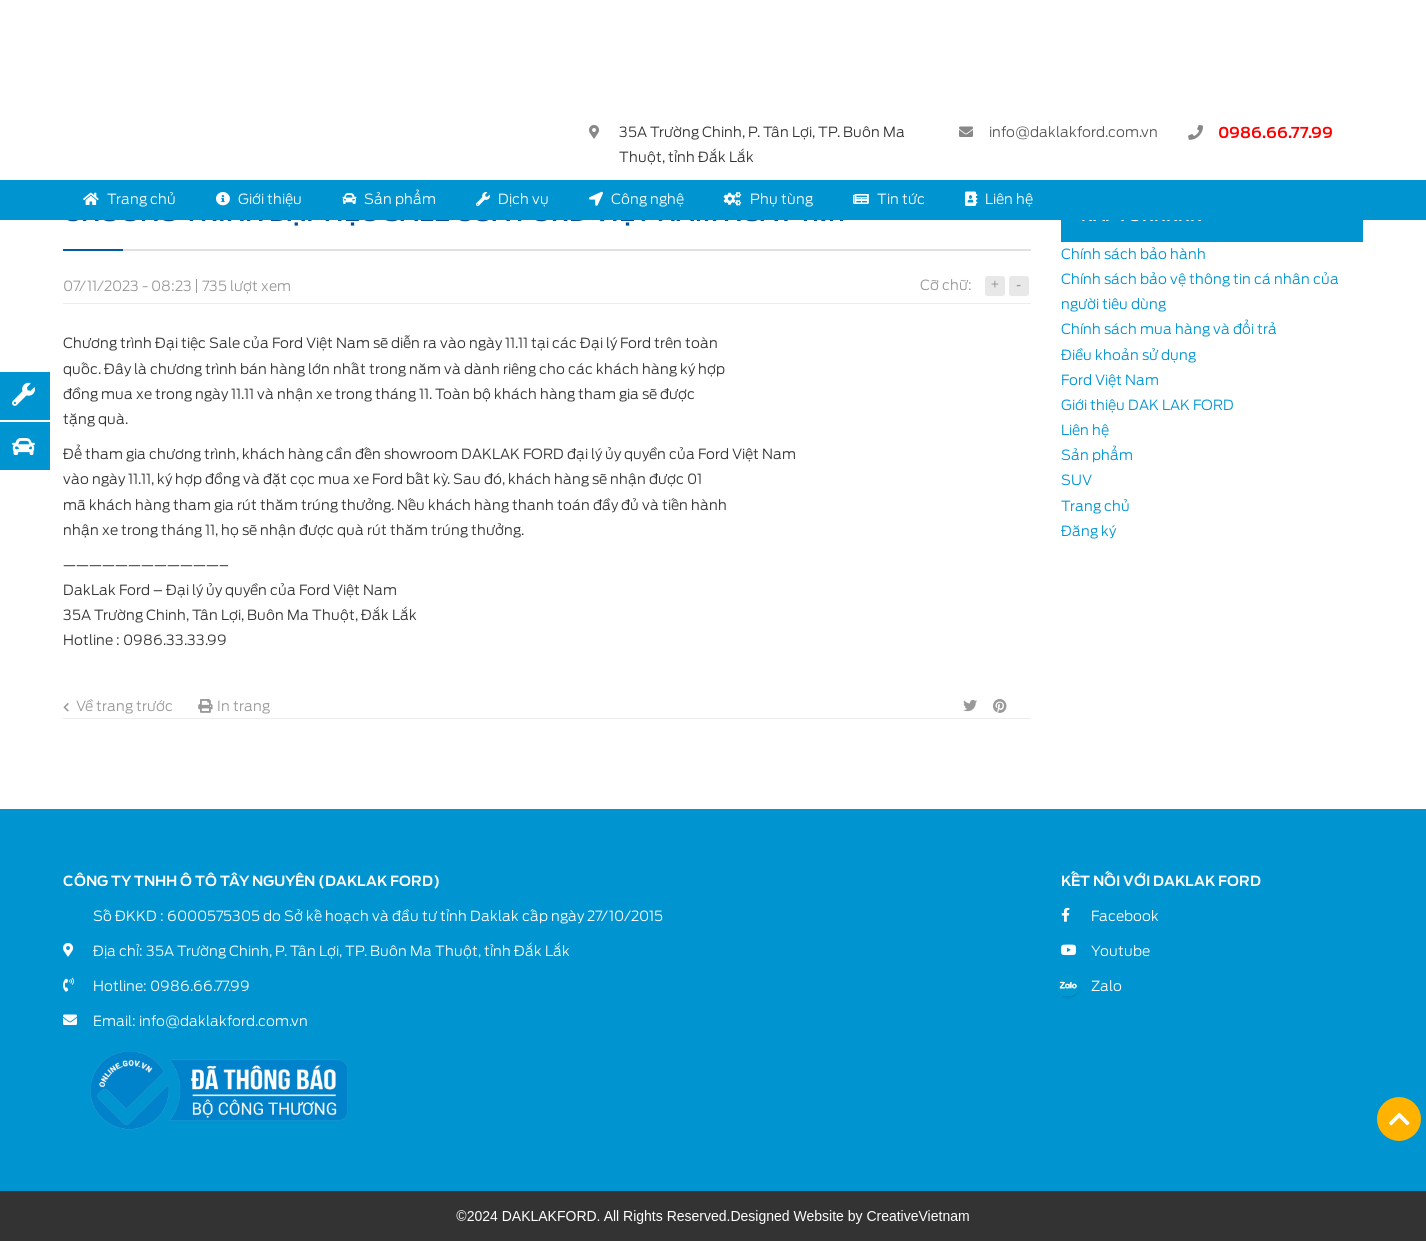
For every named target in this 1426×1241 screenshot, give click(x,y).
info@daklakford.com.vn (1073, 132)
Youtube (1120, 951)
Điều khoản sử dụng (1128, 355)
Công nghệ (636, 199)
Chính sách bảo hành (1133, 254)
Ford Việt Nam (1110, 380)
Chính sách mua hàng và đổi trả (1169, 329)
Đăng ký (1088, 531)
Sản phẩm (389, 199)
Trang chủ (129, 199)
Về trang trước (118, 706)
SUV (1076, 480)
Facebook (1125, 916)
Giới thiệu (259, 199)
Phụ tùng (768, 199)
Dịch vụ (512, 199)
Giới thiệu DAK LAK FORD (1147, 405)
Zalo (1106, 986)
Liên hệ (999, 199)
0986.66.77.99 (1275, 133)
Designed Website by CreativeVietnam (849, 1216)
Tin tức (889, 199)
